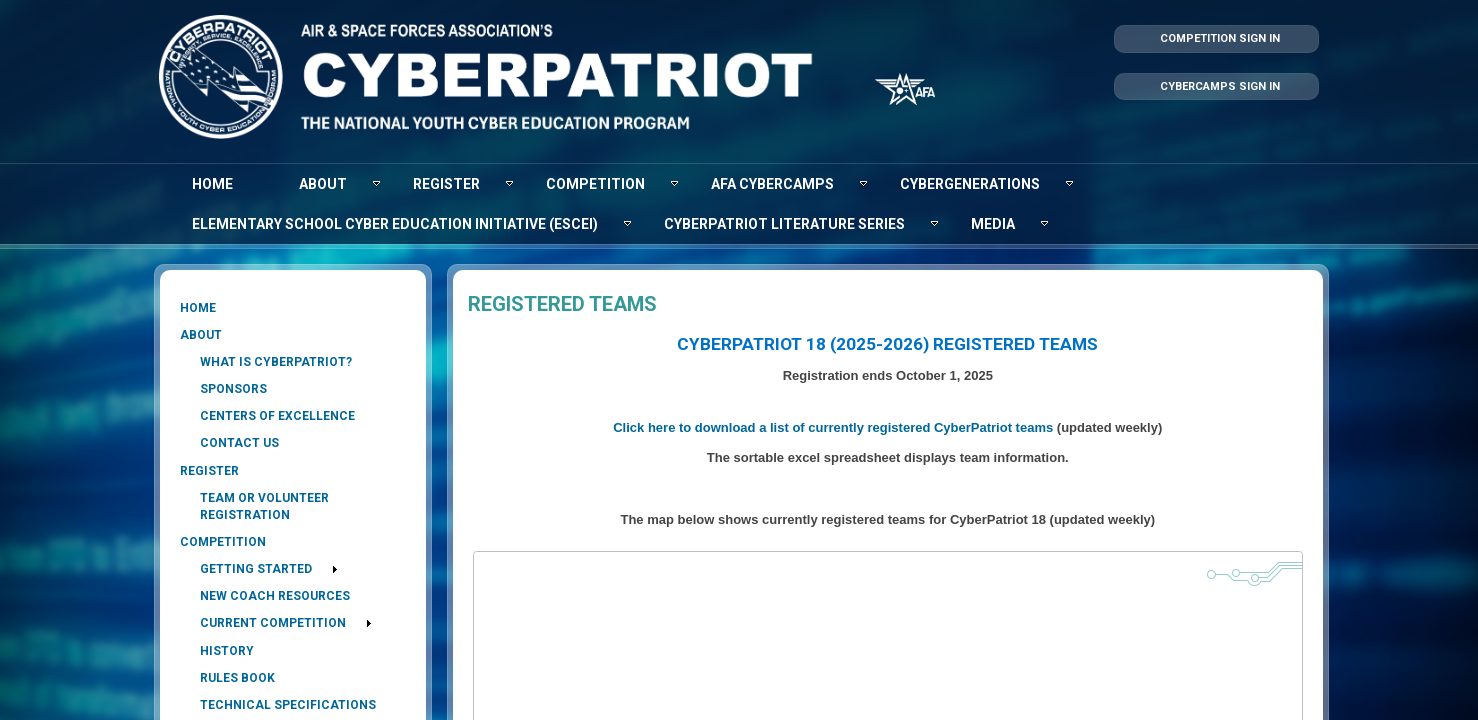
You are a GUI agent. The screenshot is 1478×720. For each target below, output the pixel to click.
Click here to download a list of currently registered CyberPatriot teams (833, 427)
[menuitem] (212, 184)
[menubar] (739, 204)
